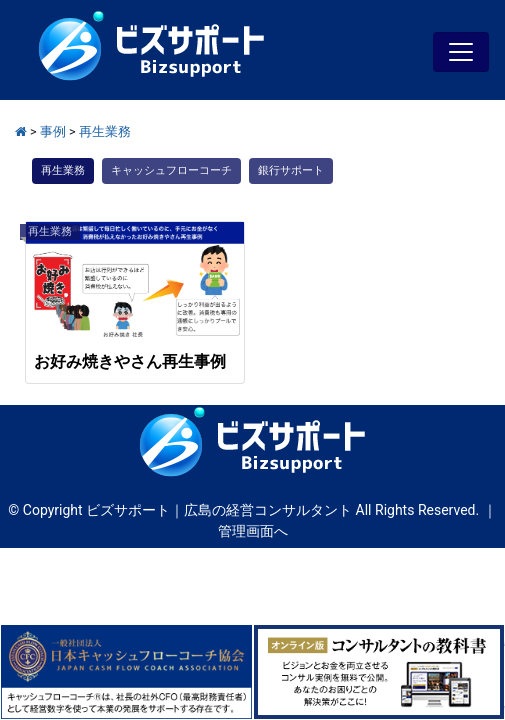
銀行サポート (291, 170)
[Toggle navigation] (461, 52)
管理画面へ (253, 531)
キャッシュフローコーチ (171, 170)
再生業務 (63, 170)
